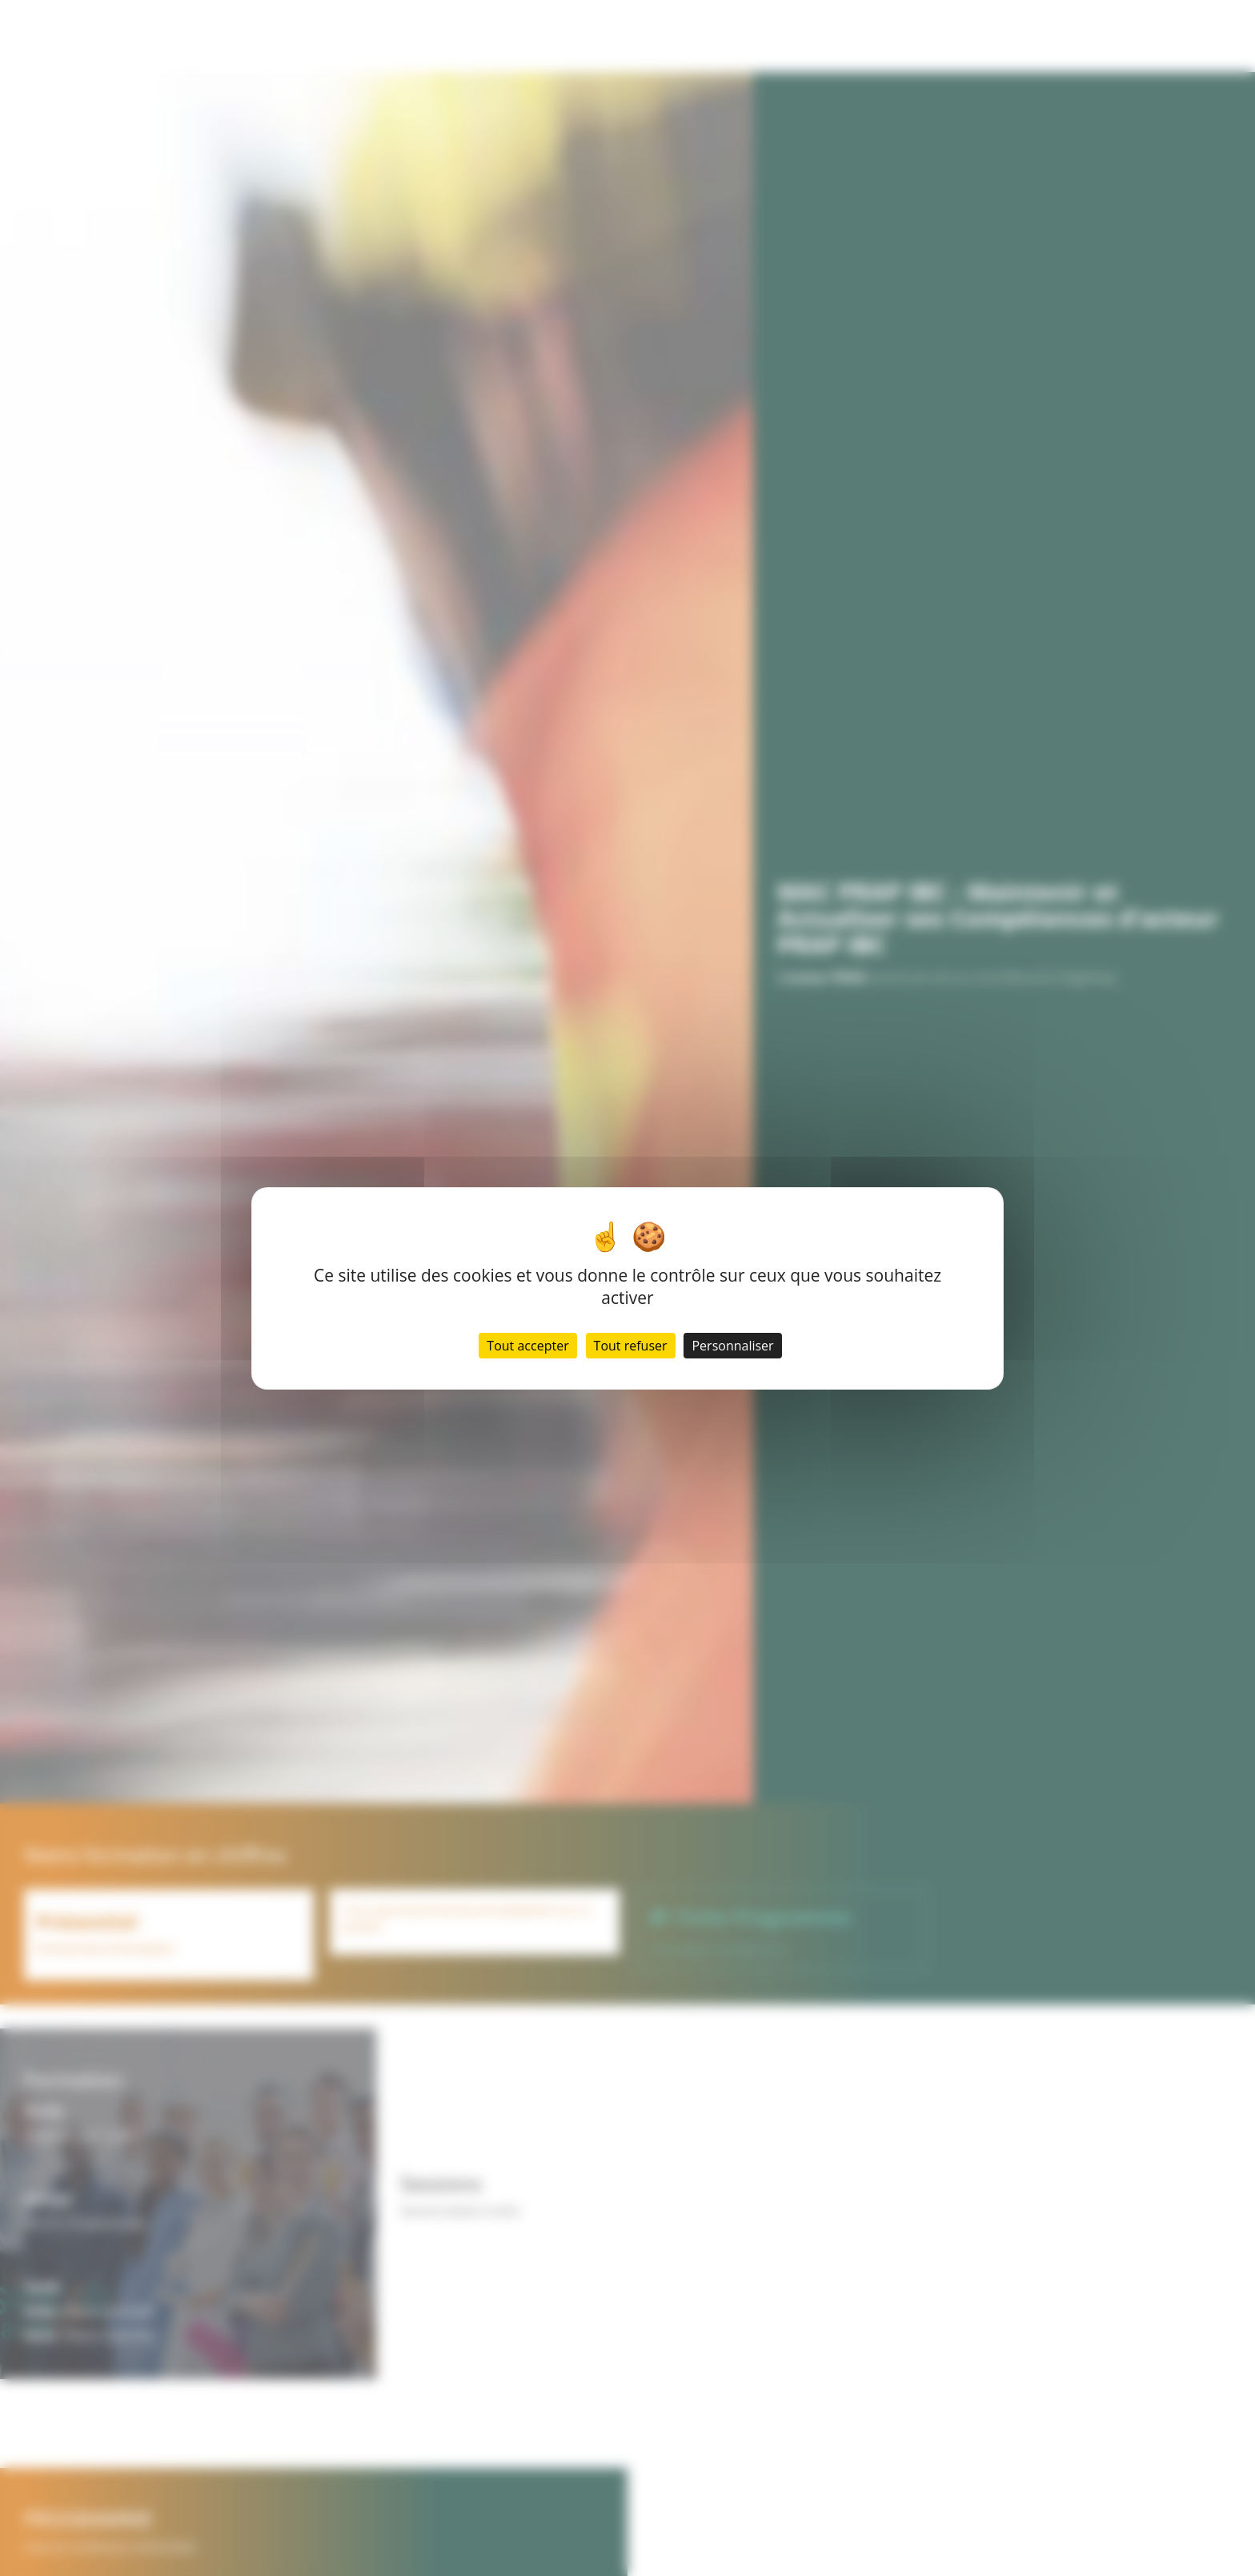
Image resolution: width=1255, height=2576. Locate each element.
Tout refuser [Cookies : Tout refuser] (631, 1345)
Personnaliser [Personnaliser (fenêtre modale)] (732, 1345)
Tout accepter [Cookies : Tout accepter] (527, 1345)
